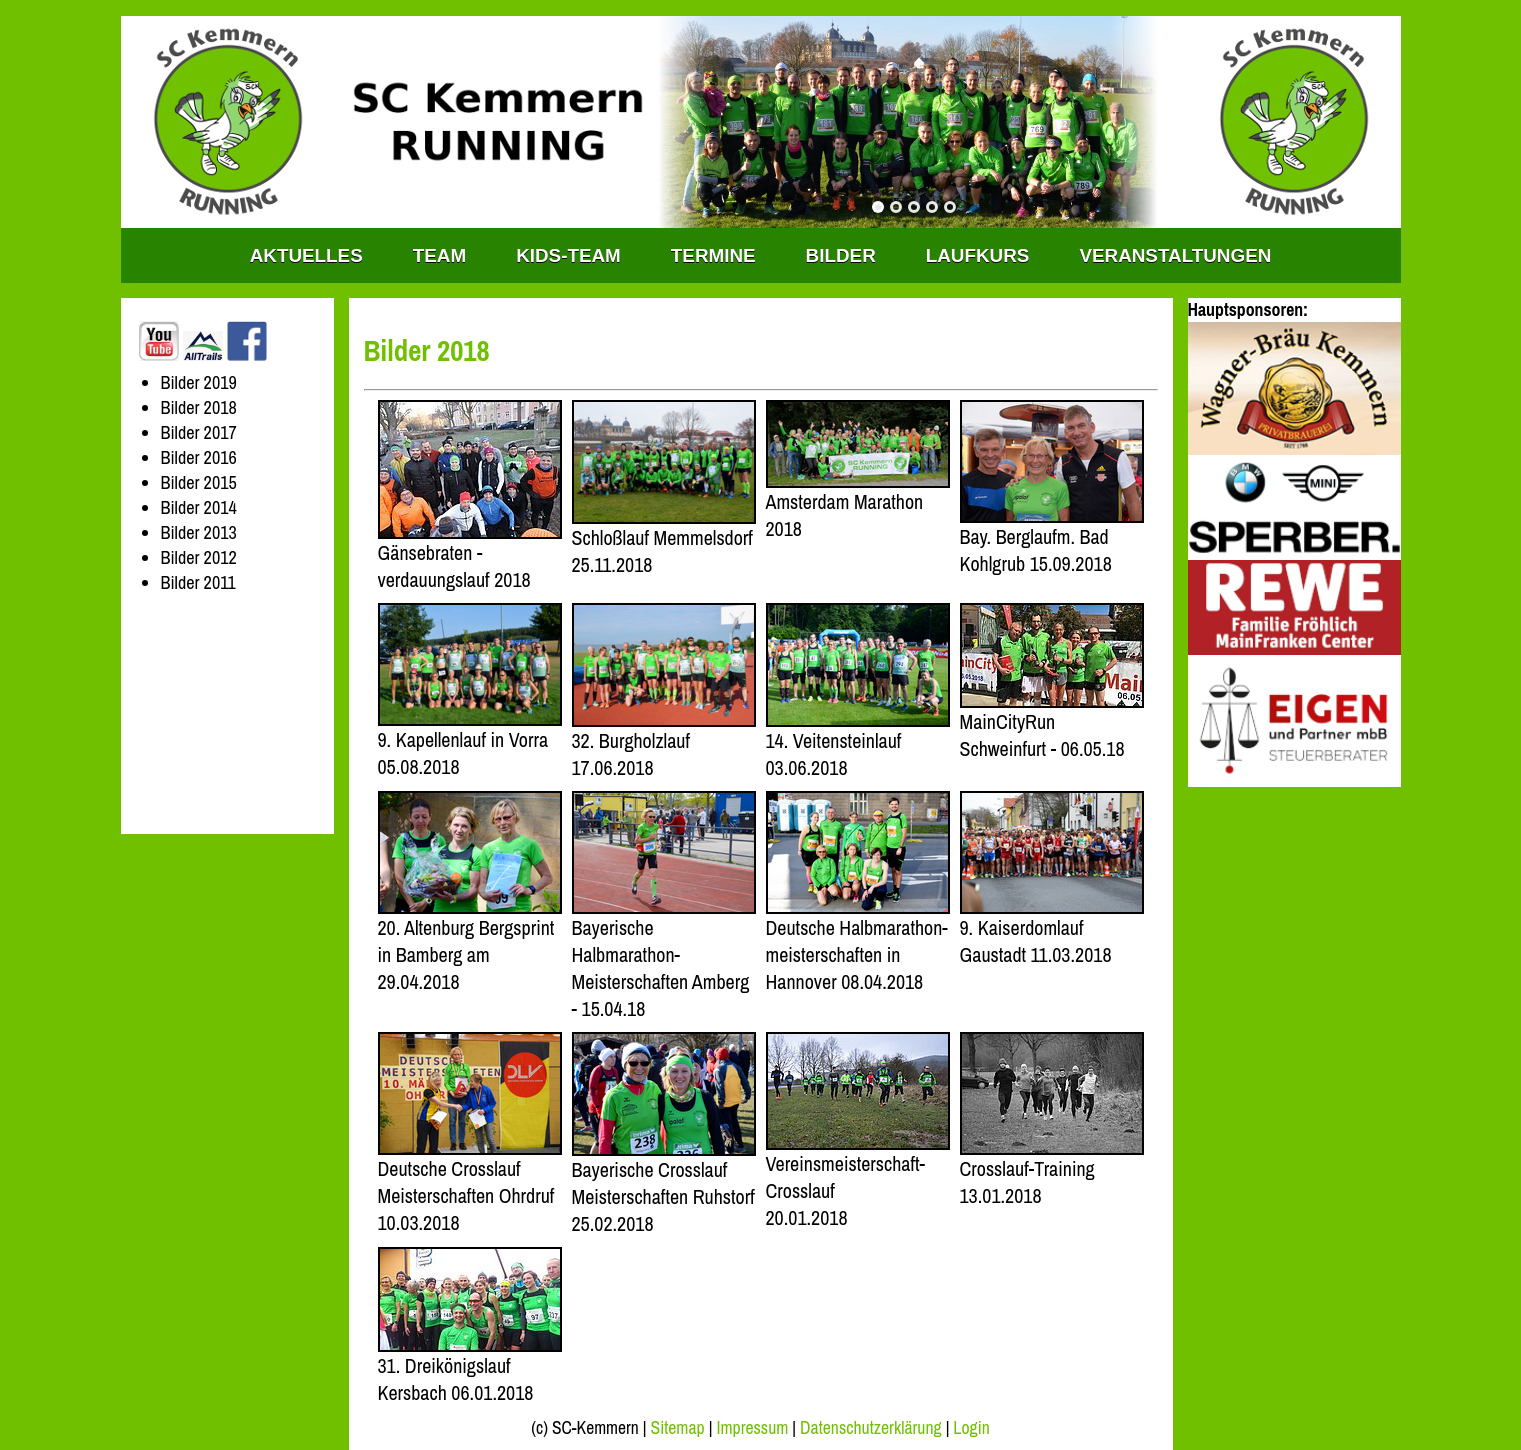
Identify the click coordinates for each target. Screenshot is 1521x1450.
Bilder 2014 (199, 507)
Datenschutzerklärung (871, 1428)
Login (971, 1428)
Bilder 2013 (199, 532)
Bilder (841, 255)
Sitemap (677, 1428)
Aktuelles (306, 255)
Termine (713, 255)
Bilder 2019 (199, 382)
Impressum (752, 1428)
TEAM (439, 255)
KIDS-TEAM (568, 255)
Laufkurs (978, 255)
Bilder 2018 (199, 407)
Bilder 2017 (199, 432)
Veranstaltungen (1175, 255)
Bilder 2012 (199, 557)
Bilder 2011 (198, 582)
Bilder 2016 (199, 457)
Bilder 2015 (199, 482)
